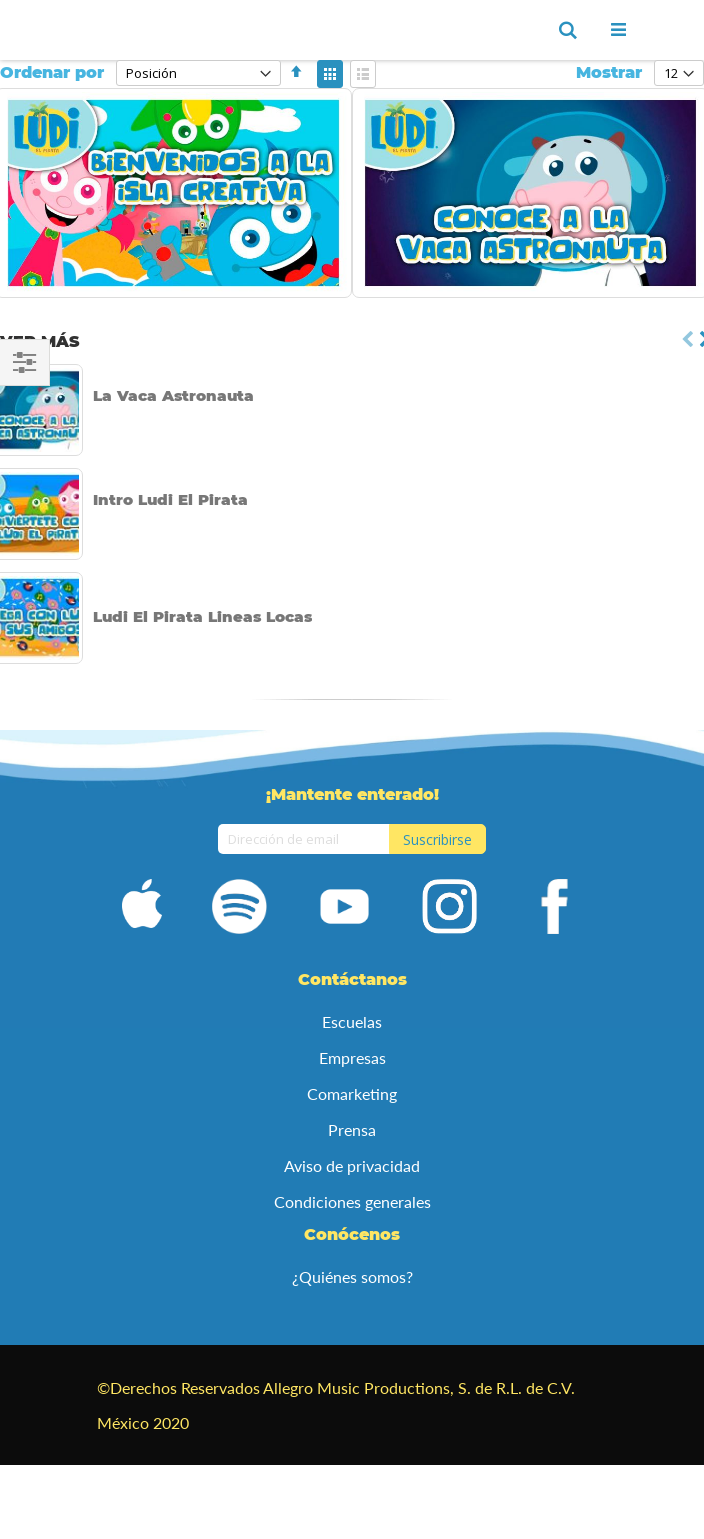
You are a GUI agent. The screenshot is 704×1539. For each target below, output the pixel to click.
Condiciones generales (352, 1201)
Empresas (352, 1057)
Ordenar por (52, 72)
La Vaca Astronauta (173, 395)
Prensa (352, 1129)
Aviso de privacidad (352, 1165)
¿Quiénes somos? (352, 1276)
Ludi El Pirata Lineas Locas (202, 616)
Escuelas (352, 1021)
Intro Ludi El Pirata (170, 499)
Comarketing (352, 1093)
